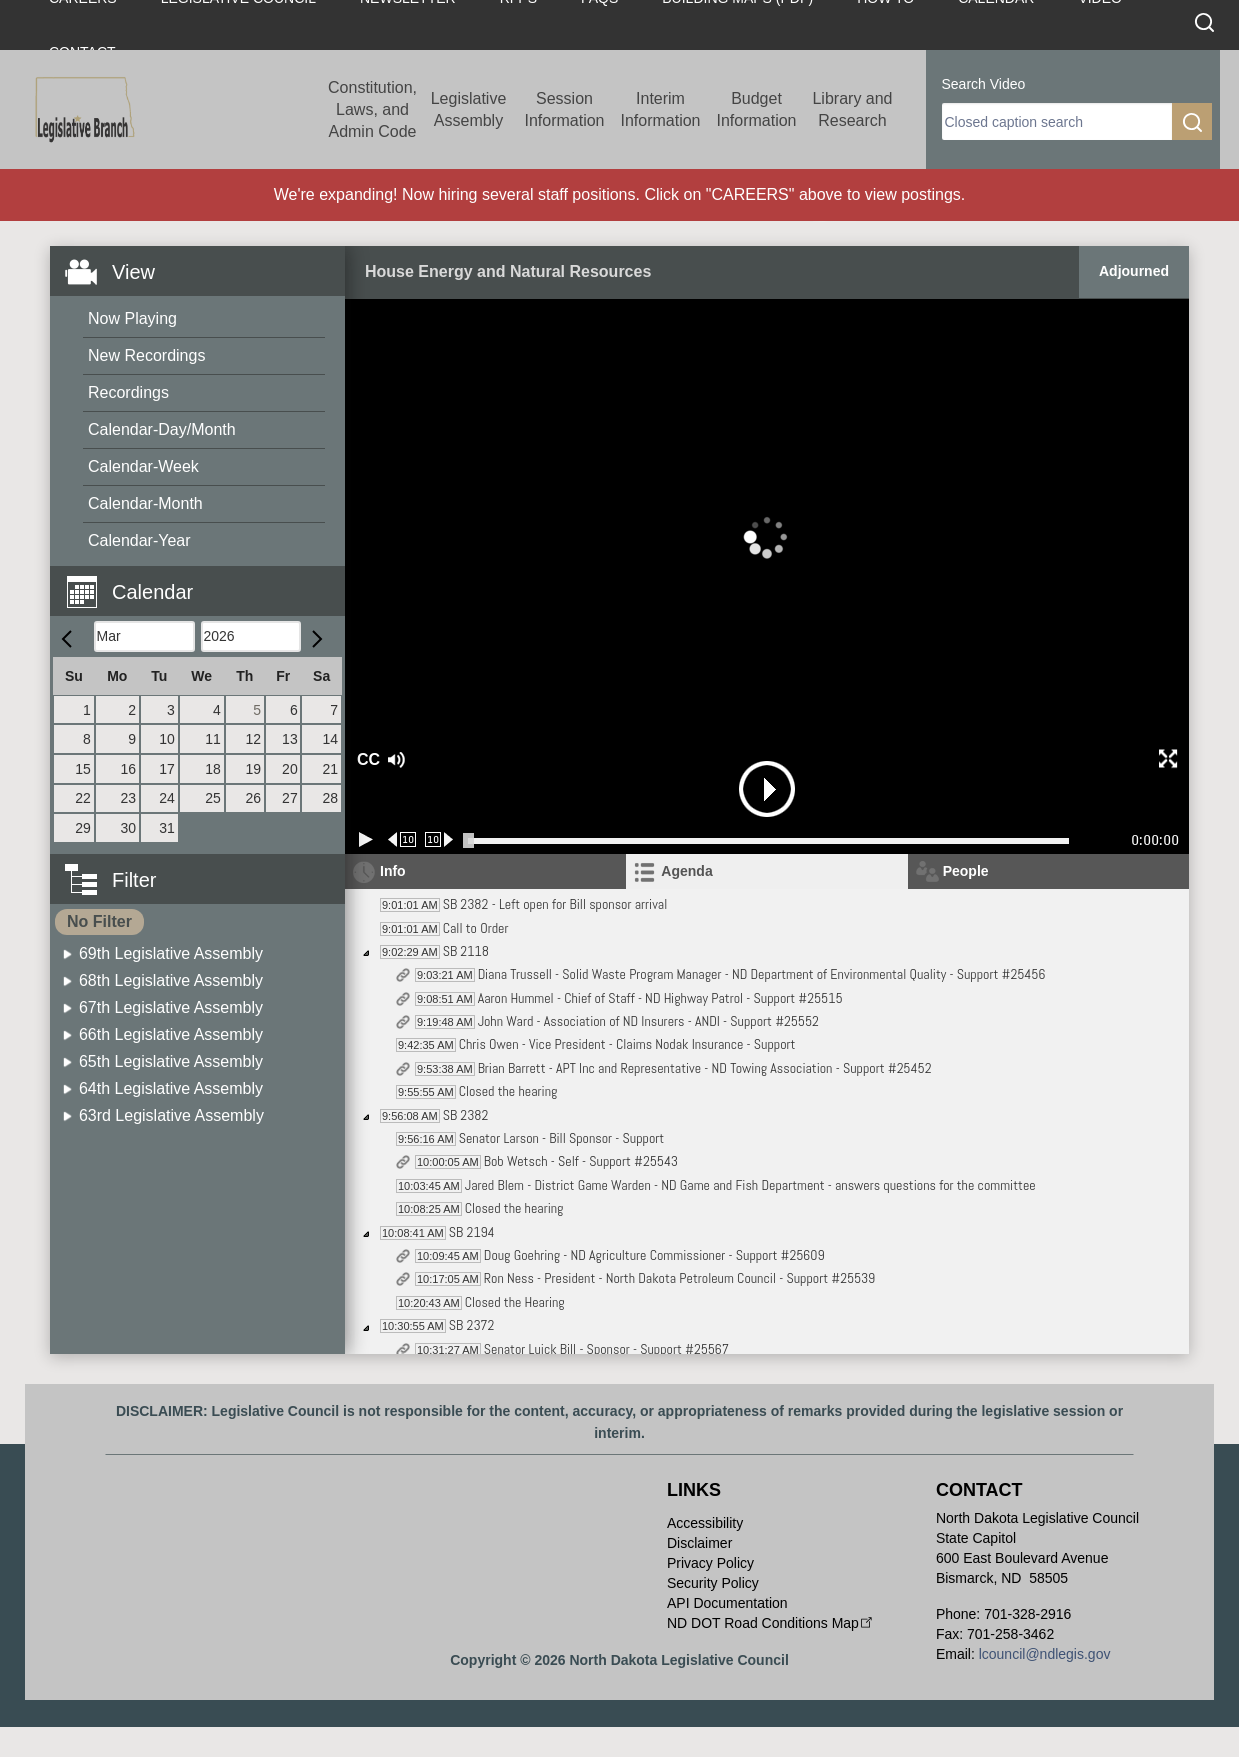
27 (290, 798)
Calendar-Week (143, 466)
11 (213, 739)
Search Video (984, 84)
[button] (205, 580)
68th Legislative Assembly (171, 980)
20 (290, 769)
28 (330, 798)
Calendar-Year (139, 540)
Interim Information (660, 109)
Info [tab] (393, 871)
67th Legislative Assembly (171, 1007)
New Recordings (146, 355)
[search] (1057, 121)
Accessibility (705, 1523)
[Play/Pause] (366, 839)
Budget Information (756, 109)
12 (253, 739)
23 (129, 798)
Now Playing (132, 318)
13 (290, 739)
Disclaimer (699, 1543)
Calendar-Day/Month (162, 429)
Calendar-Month (145, 503)
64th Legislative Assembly (171, 1088)
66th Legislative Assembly (171, 1034)
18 (213, 769)
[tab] (766, 871)
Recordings (128, 392)
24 (167, 798)
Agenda (686, 871)
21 (330, 769)
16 (129, 769)
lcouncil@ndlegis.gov (1045, 1654)
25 (213, 798)
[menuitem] (204, 319)
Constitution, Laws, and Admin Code (372, 109)
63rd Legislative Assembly (171, 1115)
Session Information (564, 109)
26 (253, 798)
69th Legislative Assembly (171, 953)
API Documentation (727, 1603)
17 (167, 769)
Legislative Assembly (469, 109)
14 (330, 739)
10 (167, 739)
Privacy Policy (710, 1563)
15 (83, 769)
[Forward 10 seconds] (439, 839)
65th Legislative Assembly (171, 1061)
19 (253, 769)
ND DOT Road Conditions (771, 1623)
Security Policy (713, 1583)
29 (83, 828)
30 (129, 828)
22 (83, 798)
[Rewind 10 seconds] (402, 839)
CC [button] (366, 759)
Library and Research (852, 109)
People (966, 871)
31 (167, 828)
